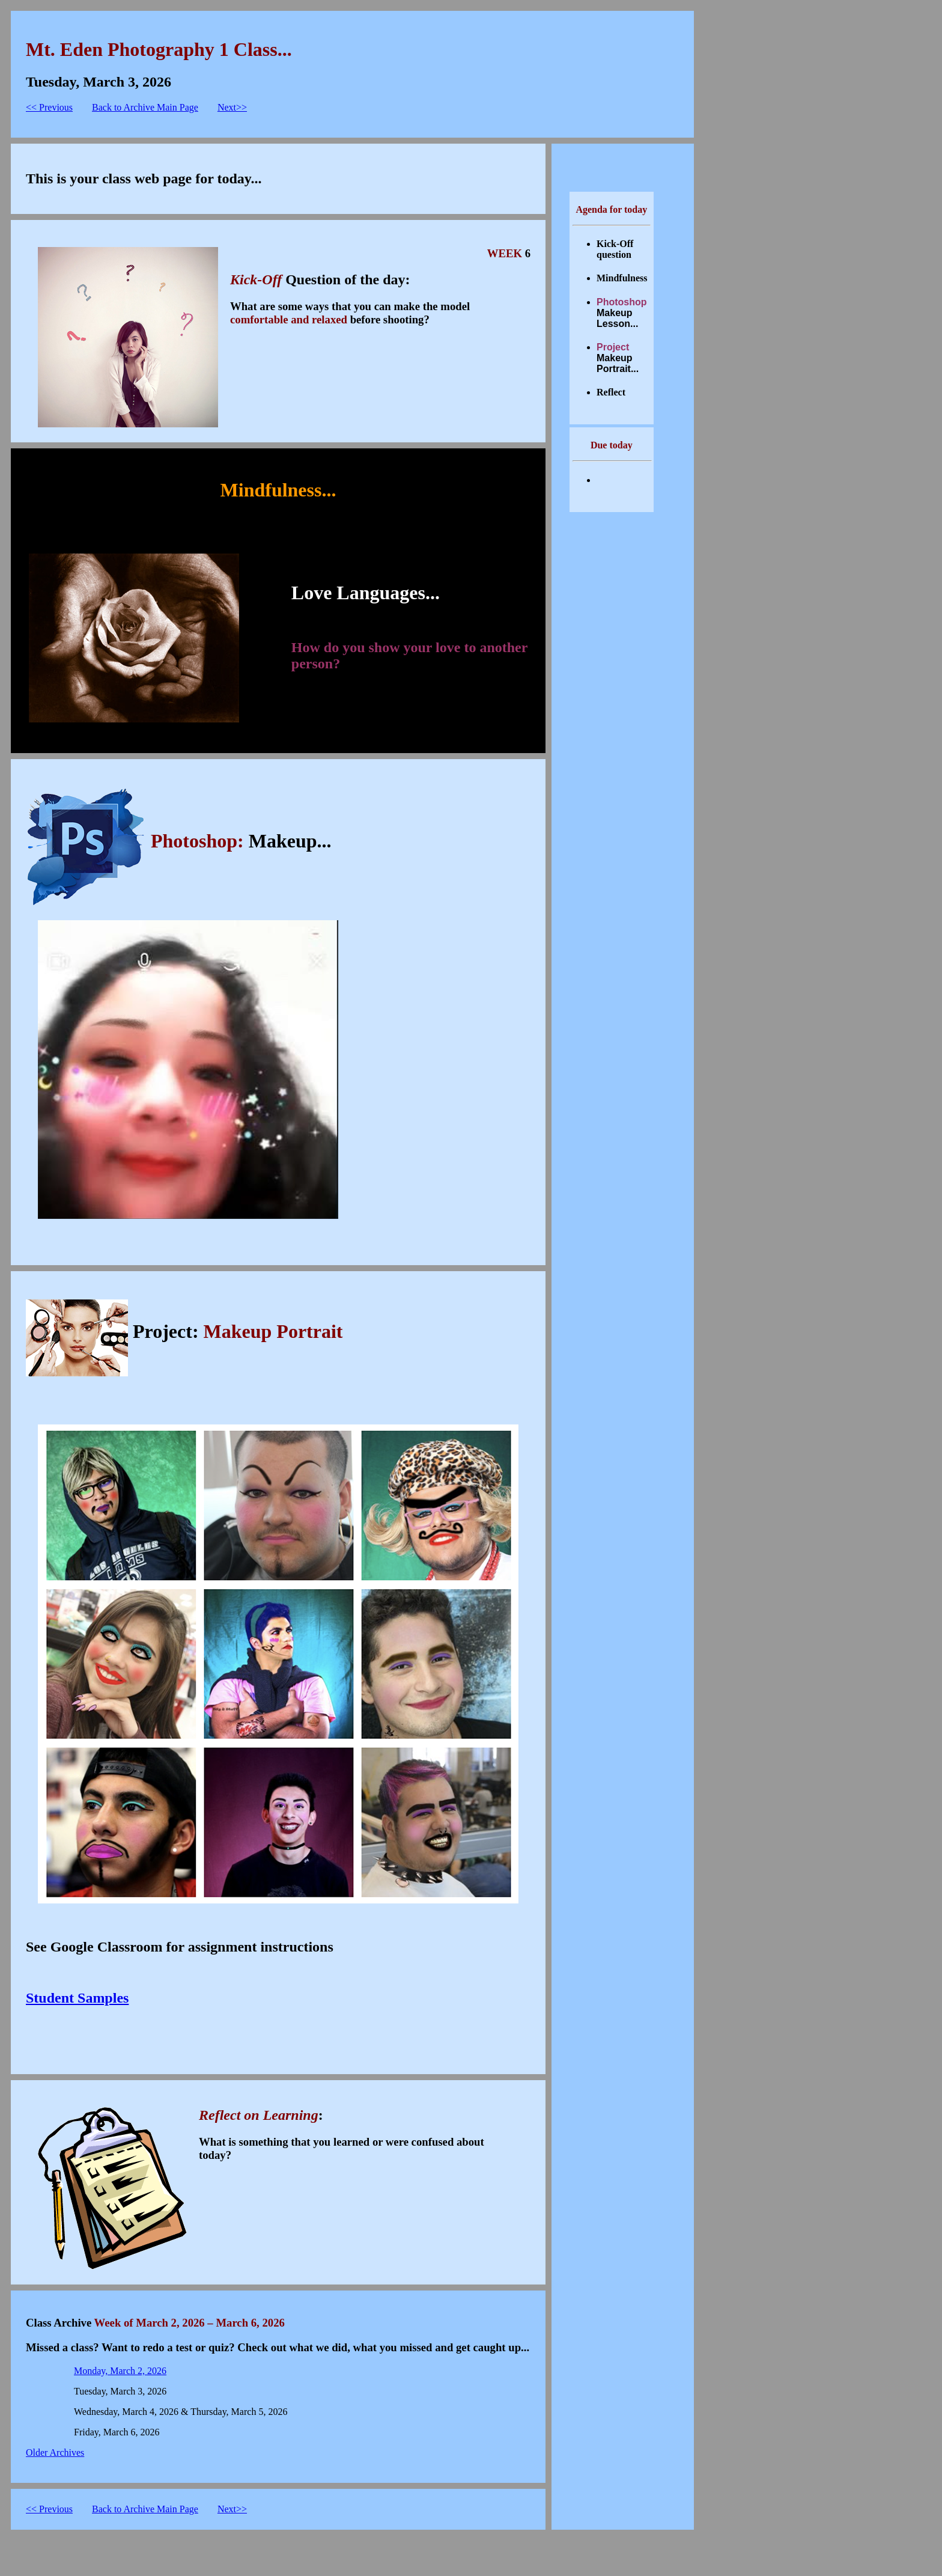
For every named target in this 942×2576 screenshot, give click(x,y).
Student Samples (77, 1998)
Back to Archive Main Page (145, 107)
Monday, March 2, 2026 (120, 2371)
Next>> (232, 107)
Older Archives (55, 2452)
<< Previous (49, 107)
